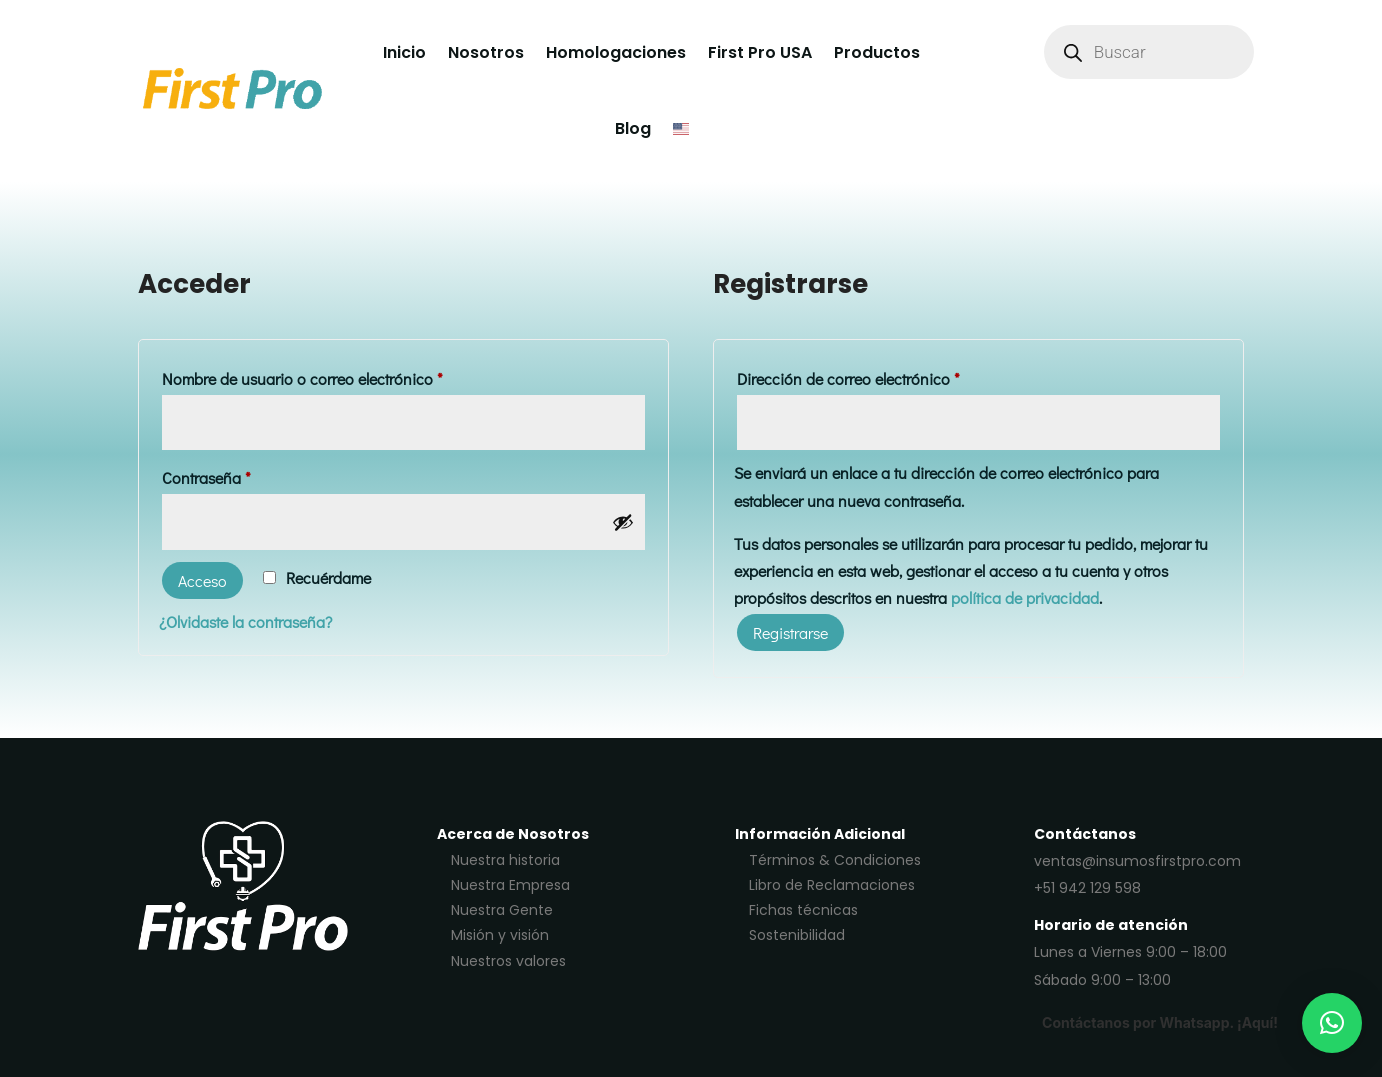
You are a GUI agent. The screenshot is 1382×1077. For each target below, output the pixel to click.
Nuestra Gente (502, 910)
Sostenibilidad (797, 935)
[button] (1332, 1023)
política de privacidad (1025, 597)
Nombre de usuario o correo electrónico (340, 376)
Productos (877, 52)
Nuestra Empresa (510, 885)
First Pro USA (760, 52)
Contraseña (244, 475)
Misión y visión (500, 935)
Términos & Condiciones (835, 860)
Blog (633, 128)
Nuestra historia (505, 860)
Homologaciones (616, 52)
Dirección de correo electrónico (886, 376)
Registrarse (790, 632)
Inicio (404, 52)
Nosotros (486, 52)
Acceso (202, 580)
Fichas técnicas (803, 910)
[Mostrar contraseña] (623, 522)
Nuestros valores (508, 961)
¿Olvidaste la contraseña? (245, 621)
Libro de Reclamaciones (832, 885)
